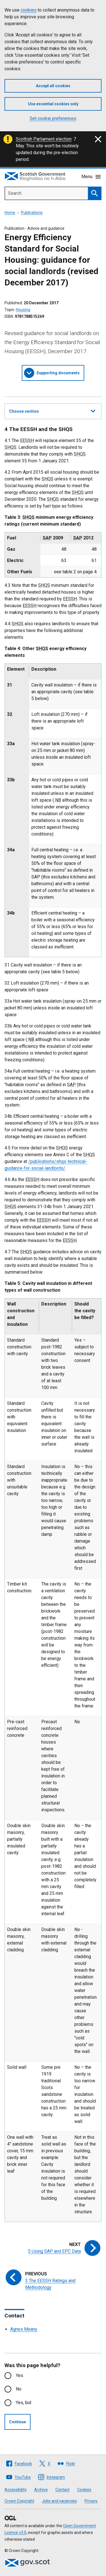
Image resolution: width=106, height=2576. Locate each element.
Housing (23, 309)
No (18, 2389)
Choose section (52, 410)
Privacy (91, 2501)
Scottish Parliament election (44, 139)
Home (10, 212)
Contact (62, 2489)
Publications (32, 212)
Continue (17, 2422)
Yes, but (23, 2402)
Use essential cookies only (53, 104)
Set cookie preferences (53, 118)
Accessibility (16, 2489)
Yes (19, 2375)
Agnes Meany (23, 2329)
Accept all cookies (53, 86)
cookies (28, 10)
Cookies (84, 2489)
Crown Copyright (19, 2501)
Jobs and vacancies (59, 2501)
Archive (41, 2489)
